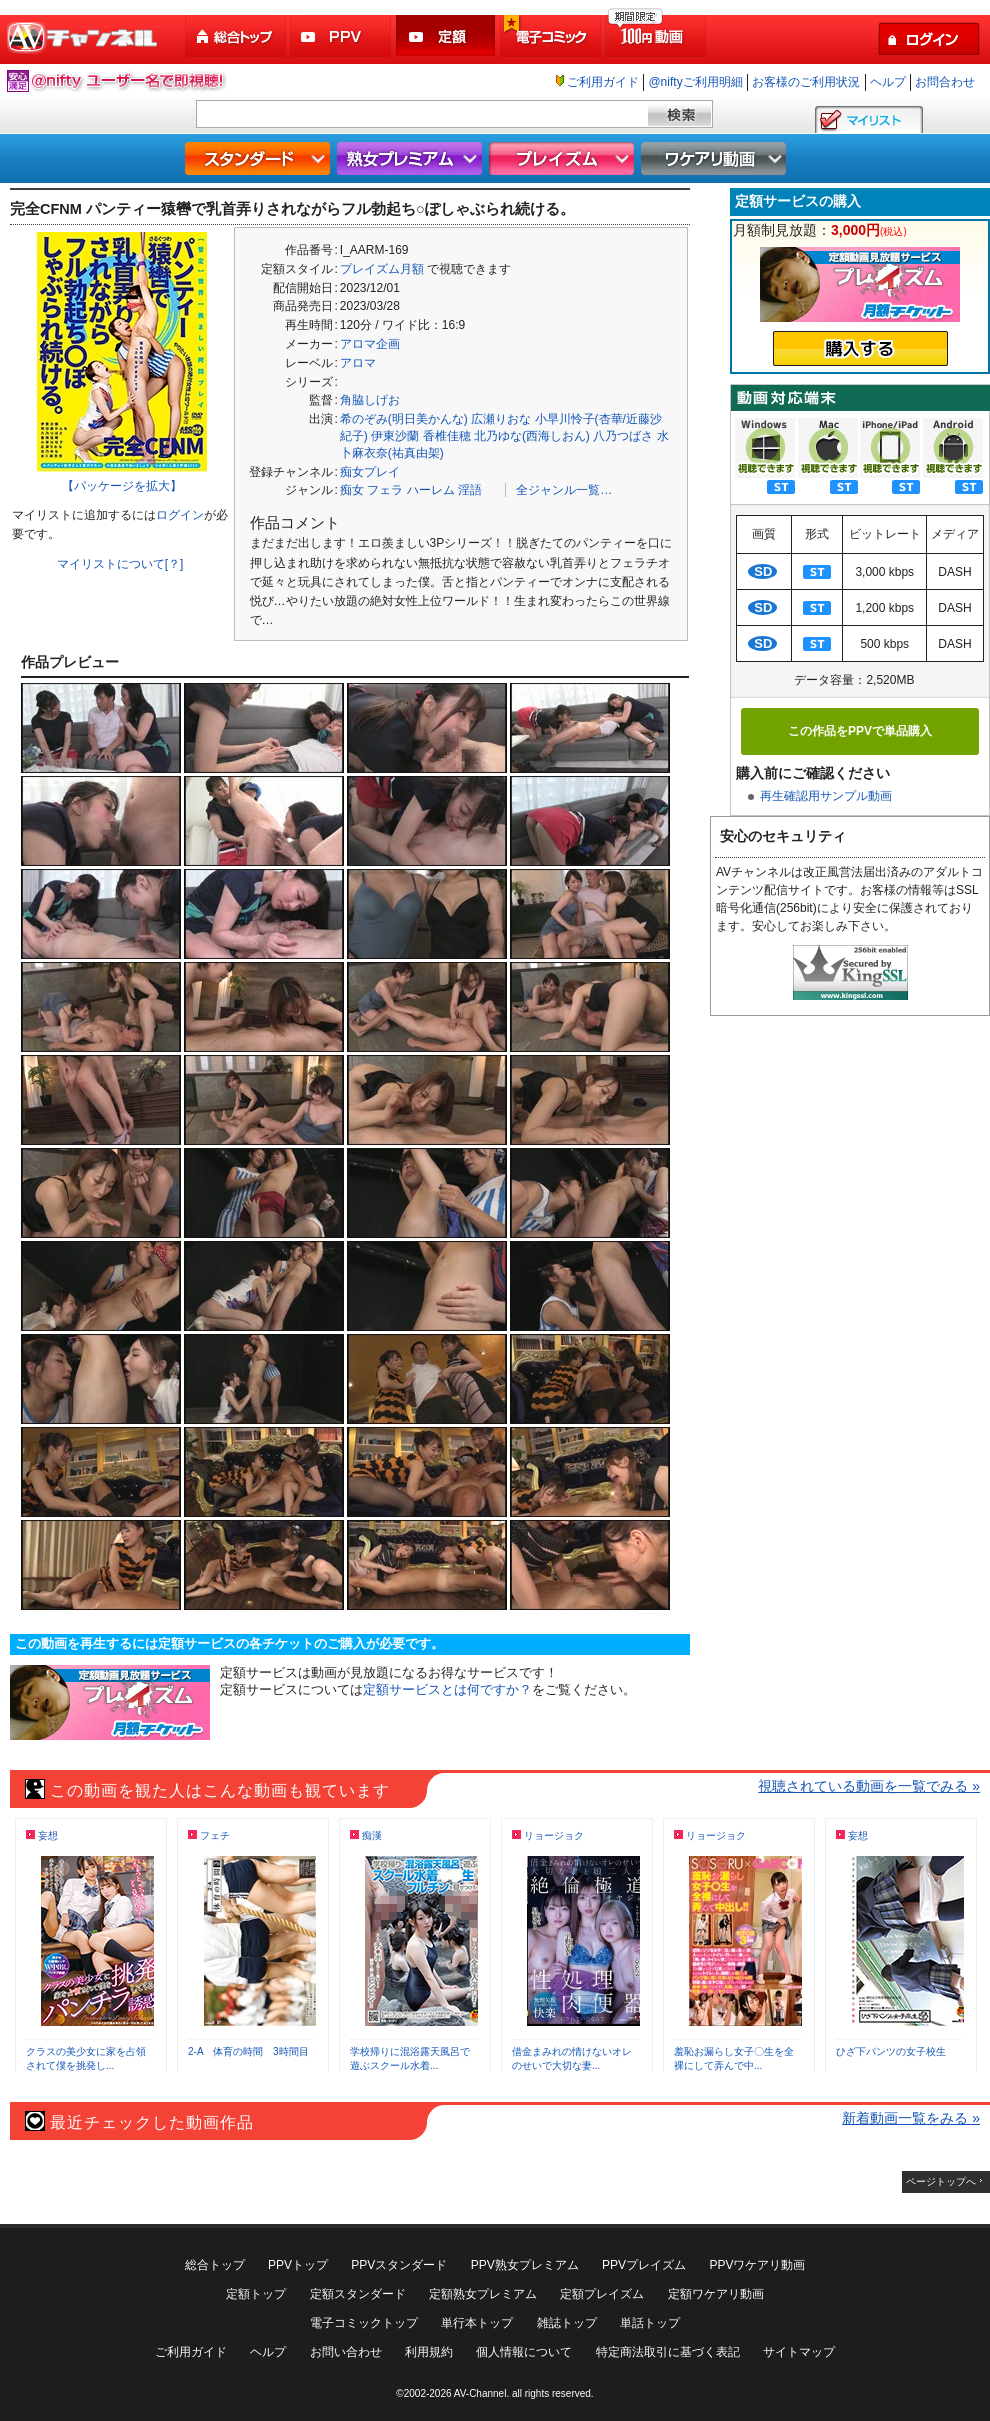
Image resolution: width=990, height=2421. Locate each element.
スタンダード (260, 158)
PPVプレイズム (644, 2265)
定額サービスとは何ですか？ (447, 1689)
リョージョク (554, 1835)
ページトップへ (941, 2181)
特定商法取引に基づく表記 (668, 2352)
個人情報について (524, 2352)
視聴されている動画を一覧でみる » (869, 1786)
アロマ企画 (370, 344)
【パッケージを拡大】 (122, 486)
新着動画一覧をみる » (911, 2118)
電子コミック (552, 36)
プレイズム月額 (382, 269)
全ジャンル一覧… (564, 490)
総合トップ (237, 36)
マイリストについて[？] (120, 564)
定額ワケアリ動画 (716, 2294)
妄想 (48, 1835)
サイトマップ (799, 2352)
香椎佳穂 (447, 436)
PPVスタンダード (399, 2265)
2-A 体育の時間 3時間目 (248, 2051)
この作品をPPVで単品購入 (860, 731)
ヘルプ (888, 82)
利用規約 (429, 2352)
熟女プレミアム (412, 158)
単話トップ (650, 2323)
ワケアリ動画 (716, 158)
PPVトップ (298, 2265)
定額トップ (256, 2294)
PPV (342, 36)
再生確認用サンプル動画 (826, 796)
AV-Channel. (481, 2393)
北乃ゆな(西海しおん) (532, 436)
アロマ (358, 363)
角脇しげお (370, 400)
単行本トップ (477, 2323)
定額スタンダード (358, 2294)
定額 (447, 36)
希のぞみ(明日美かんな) (404, 419)
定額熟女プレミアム (483, 2294)
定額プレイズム (602, 2294)
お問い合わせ (346, 2352)
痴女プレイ (370, 472)
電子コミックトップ (364, 2323)
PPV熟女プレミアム (525, 2265)
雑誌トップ (567, 2323)
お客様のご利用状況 (806, 82)
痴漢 (372, 1835)
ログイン (180, 515)
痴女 (352, 490)
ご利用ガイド (603, 82)
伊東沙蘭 (395, 436)
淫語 (470, 490)
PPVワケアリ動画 (757, 2265)
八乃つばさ (623, 436)
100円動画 (657, 36)
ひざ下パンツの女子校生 (891, 2051)
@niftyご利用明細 (695, 82)
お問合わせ (945, 82)
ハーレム (431, 490)
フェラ (385, 490)
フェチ (215, 1835)
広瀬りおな (501, 419)
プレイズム (564, 158)
